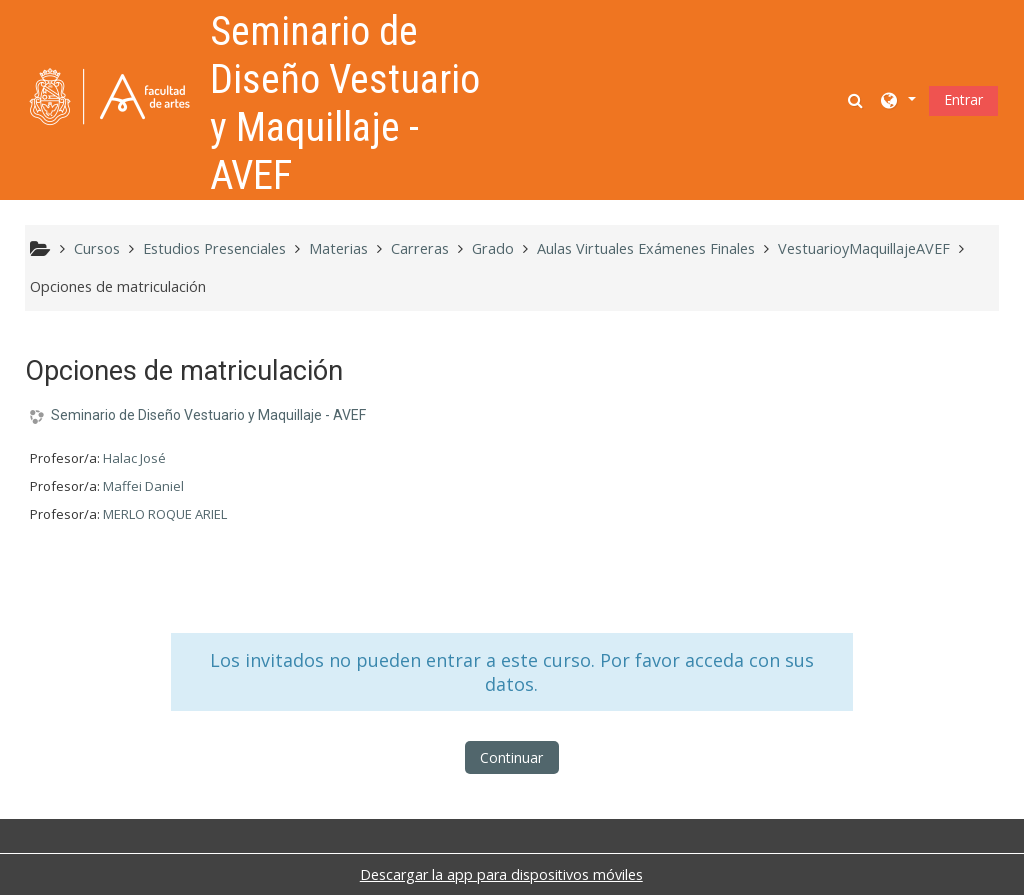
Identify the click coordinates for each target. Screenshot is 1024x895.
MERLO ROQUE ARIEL (165, 514)
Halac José (134, 458)
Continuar (511, 757)
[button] (857, 99)
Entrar (963, 99)
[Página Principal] (110, 98)
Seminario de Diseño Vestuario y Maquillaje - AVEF (208, 415)
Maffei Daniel (143, 486)
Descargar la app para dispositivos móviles (501, 874)
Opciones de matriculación (118, 286)
